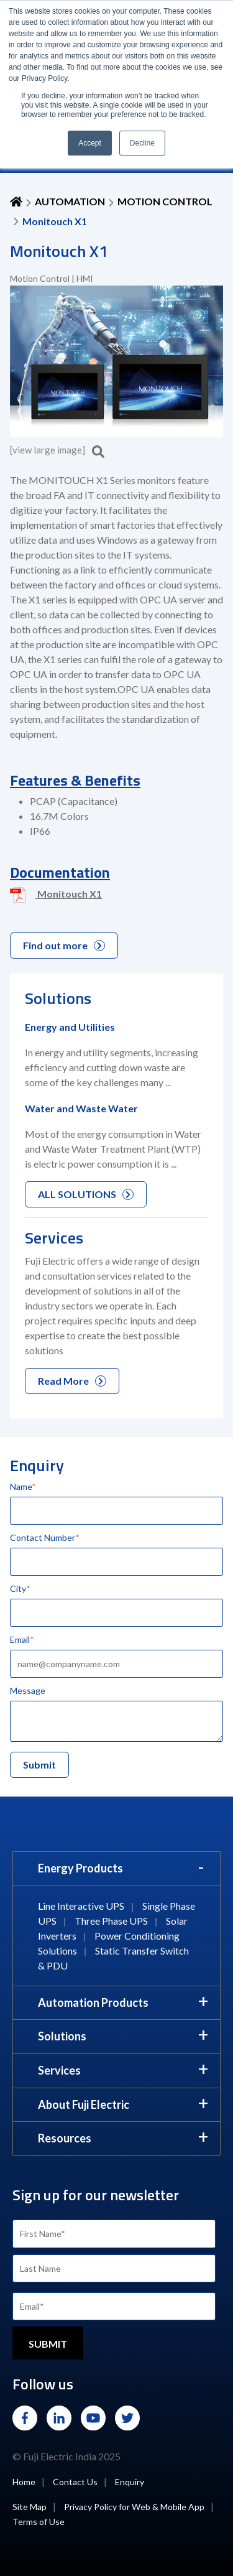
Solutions (62, 2036)
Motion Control (164, 201)
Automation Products (93, 2002)
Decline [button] (142, 143)
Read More (72, 1381)
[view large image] (57, 449)
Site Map (29, 2506)
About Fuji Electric (83, 2104)
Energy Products (80, 1868)
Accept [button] (89, 143)
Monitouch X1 (56, 895)
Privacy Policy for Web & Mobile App (134, 2506)
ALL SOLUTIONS (86, 1194)
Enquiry (129, 2481)
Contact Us (75, 2481)
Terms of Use (38, 2521)
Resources (64, 2138)
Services (59, 2070)
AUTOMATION (70, 201)
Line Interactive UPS (81, 1906)
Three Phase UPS (111, 1921)
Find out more (64, 945)
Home (23, 2481)
